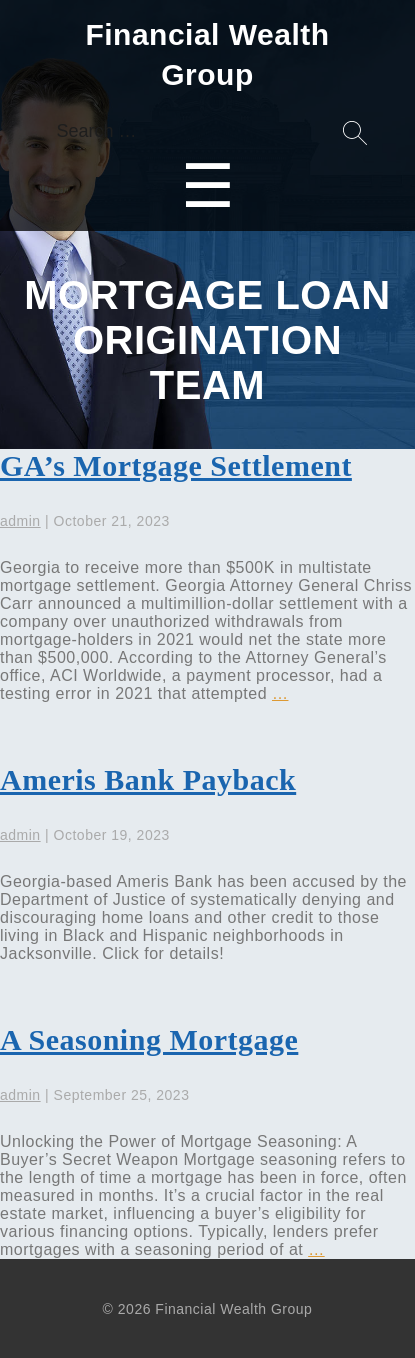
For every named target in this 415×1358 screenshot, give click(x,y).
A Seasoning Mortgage (149, 1039)
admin (20, 521)
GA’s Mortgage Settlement (176, 465)
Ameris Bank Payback (148, 779)
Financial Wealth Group (207, 54)
